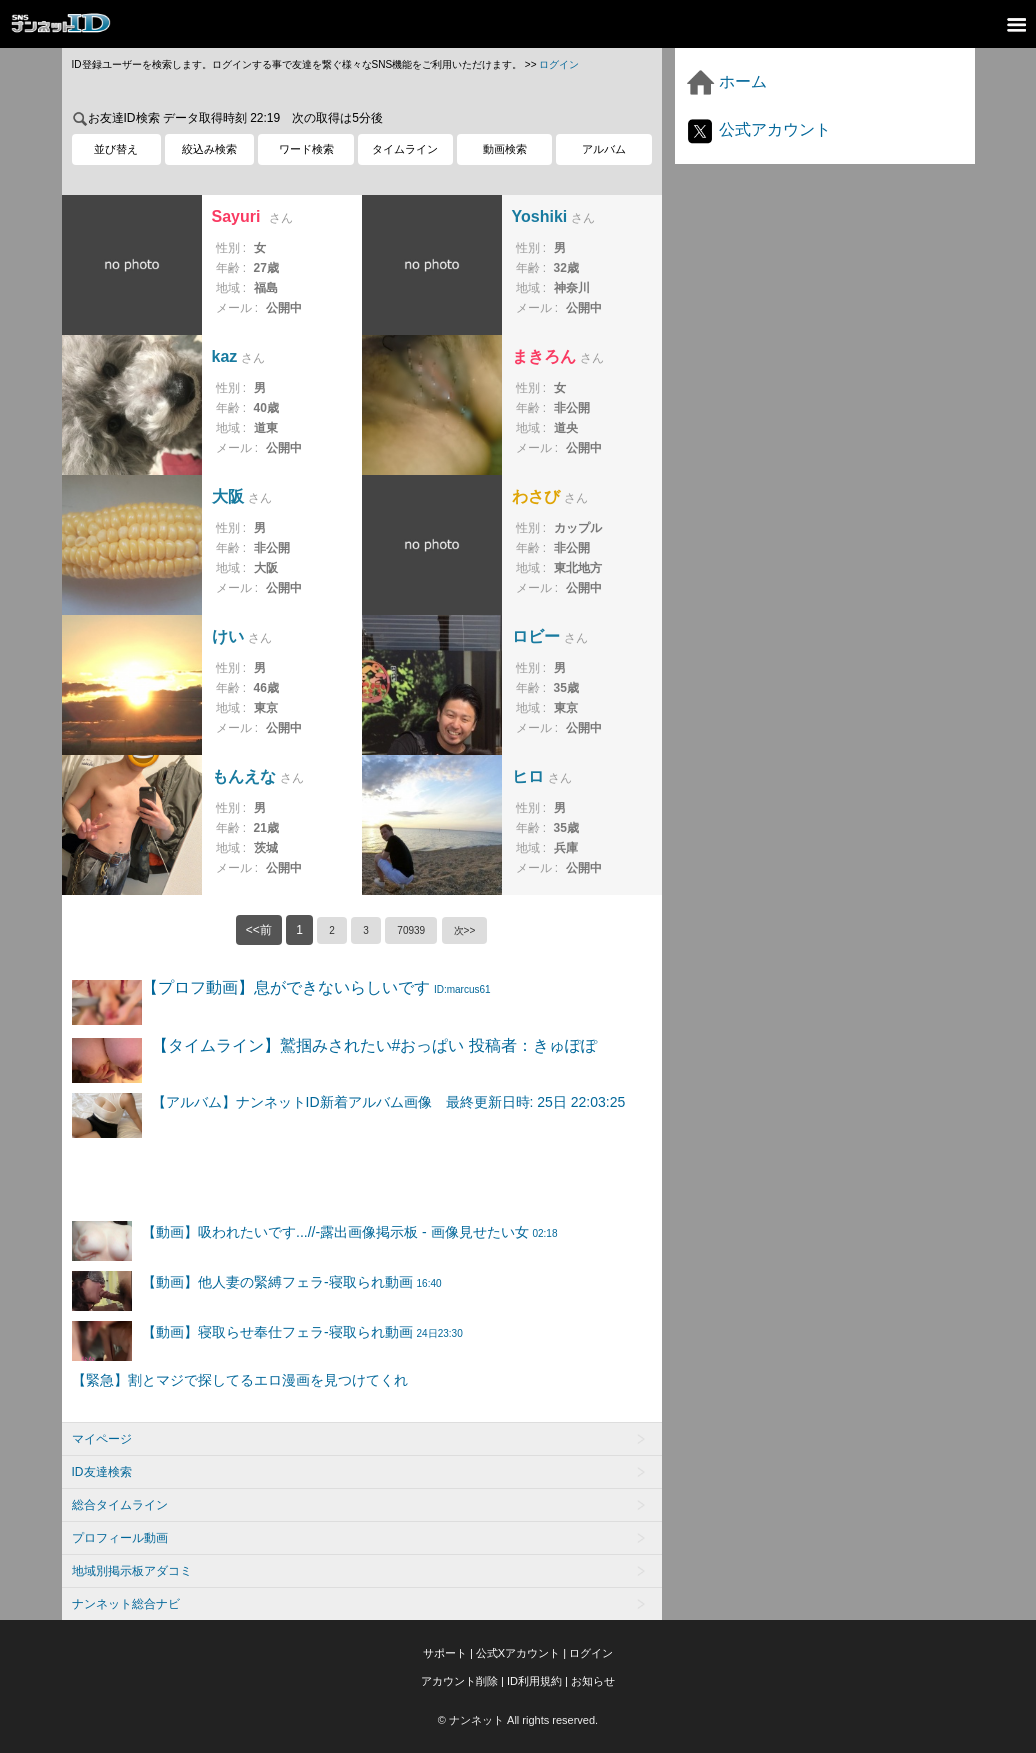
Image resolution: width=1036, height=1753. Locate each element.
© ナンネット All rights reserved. (518, 1720)
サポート (445, 1653)
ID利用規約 (534, 1681)
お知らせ (593, 1681)
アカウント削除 (459, 1681)
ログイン (559, 64)
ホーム (726, 81)
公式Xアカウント (518, 1653)
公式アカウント (758, 129)
